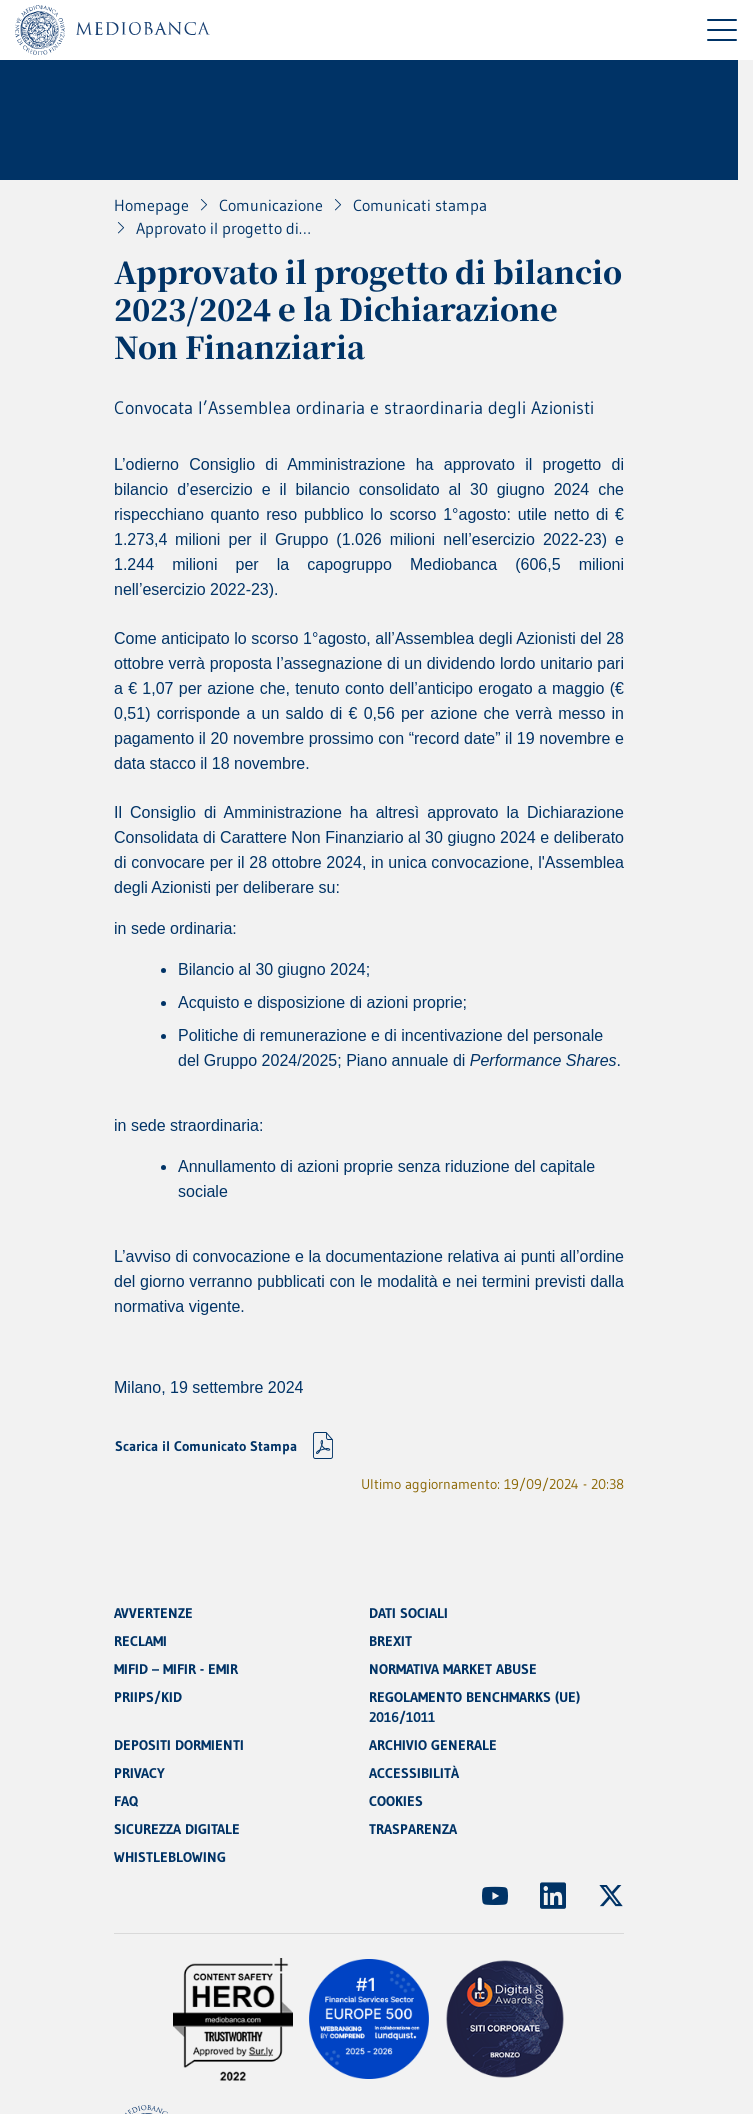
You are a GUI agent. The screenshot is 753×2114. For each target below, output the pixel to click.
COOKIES (396, 1801)
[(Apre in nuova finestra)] (495, 1896)
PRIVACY (139, 1773)
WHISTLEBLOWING (170, 1857)
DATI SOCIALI (408, 1613)
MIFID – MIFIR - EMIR (176, 1669)
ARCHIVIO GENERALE (433, 1745)
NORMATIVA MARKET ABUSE (453, 1669)
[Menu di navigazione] (722, 30)
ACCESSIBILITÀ (414, 1773)
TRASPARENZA (413, 1829)
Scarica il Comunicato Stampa (206, 1446)
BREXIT (390, 1641)
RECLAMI (140, 1641)
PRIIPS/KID (148, 1697)
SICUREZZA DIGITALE (177, 1829)
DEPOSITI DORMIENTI (179, 1745)
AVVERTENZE (153, 1613)
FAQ (126, 1801)
